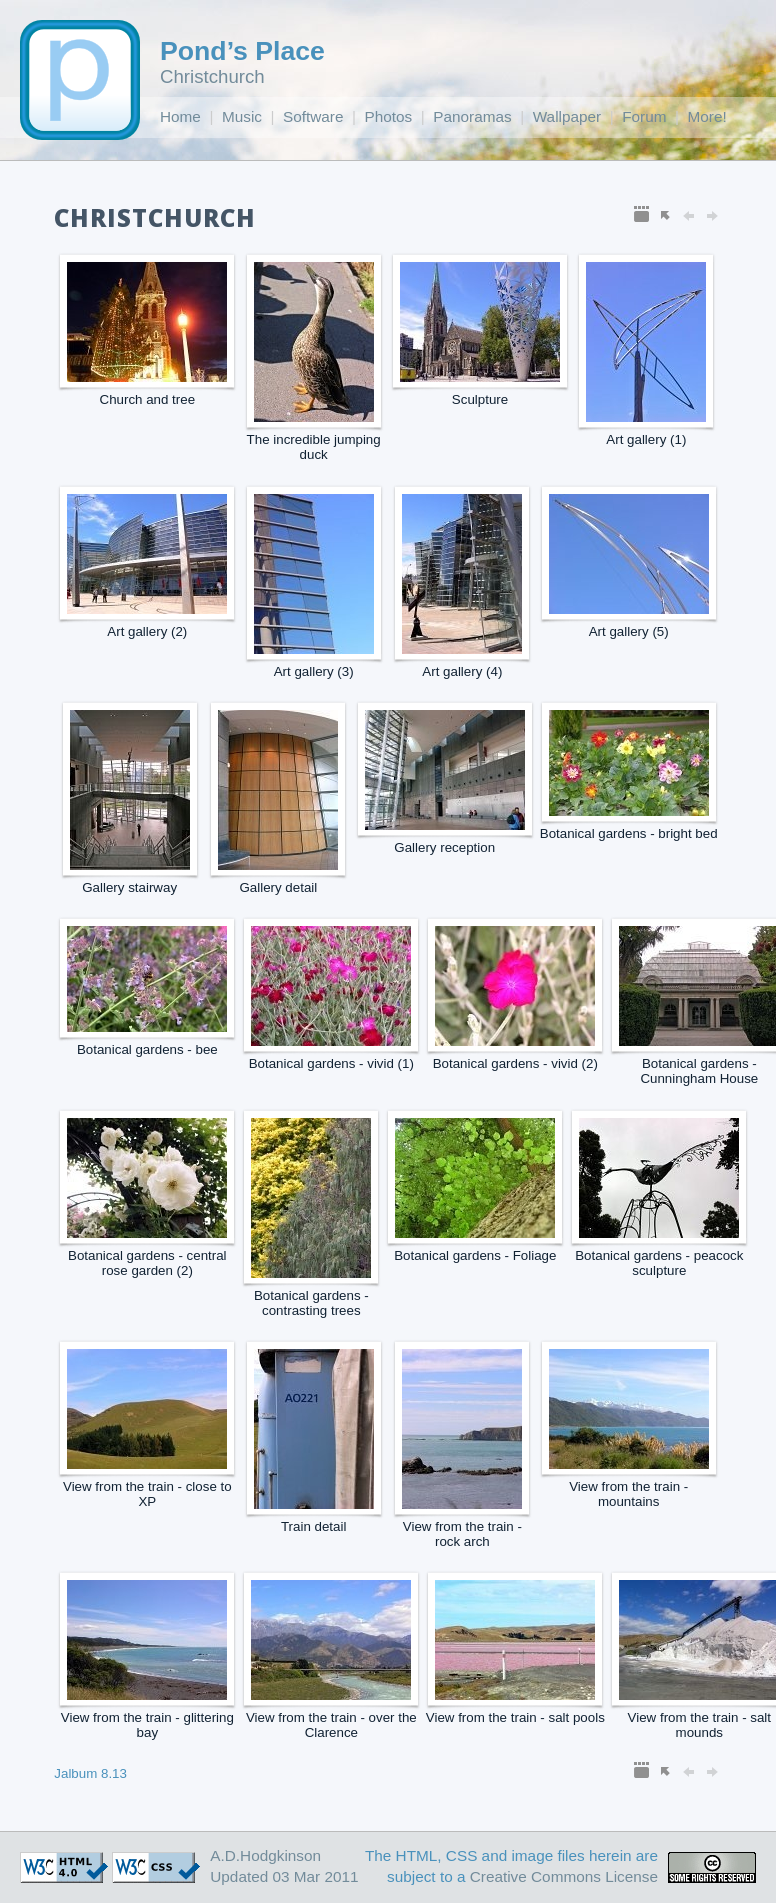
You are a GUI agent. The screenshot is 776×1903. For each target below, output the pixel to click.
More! (707, 116)
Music (242, 116)
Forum (644, 116)
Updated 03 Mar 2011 (284, 1876)
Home (180, 116)
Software (313, 116)
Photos (389, 116)
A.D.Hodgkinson (265, 1855)
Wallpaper (567, 116)
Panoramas (472, 116)
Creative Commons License (564, 1876)
